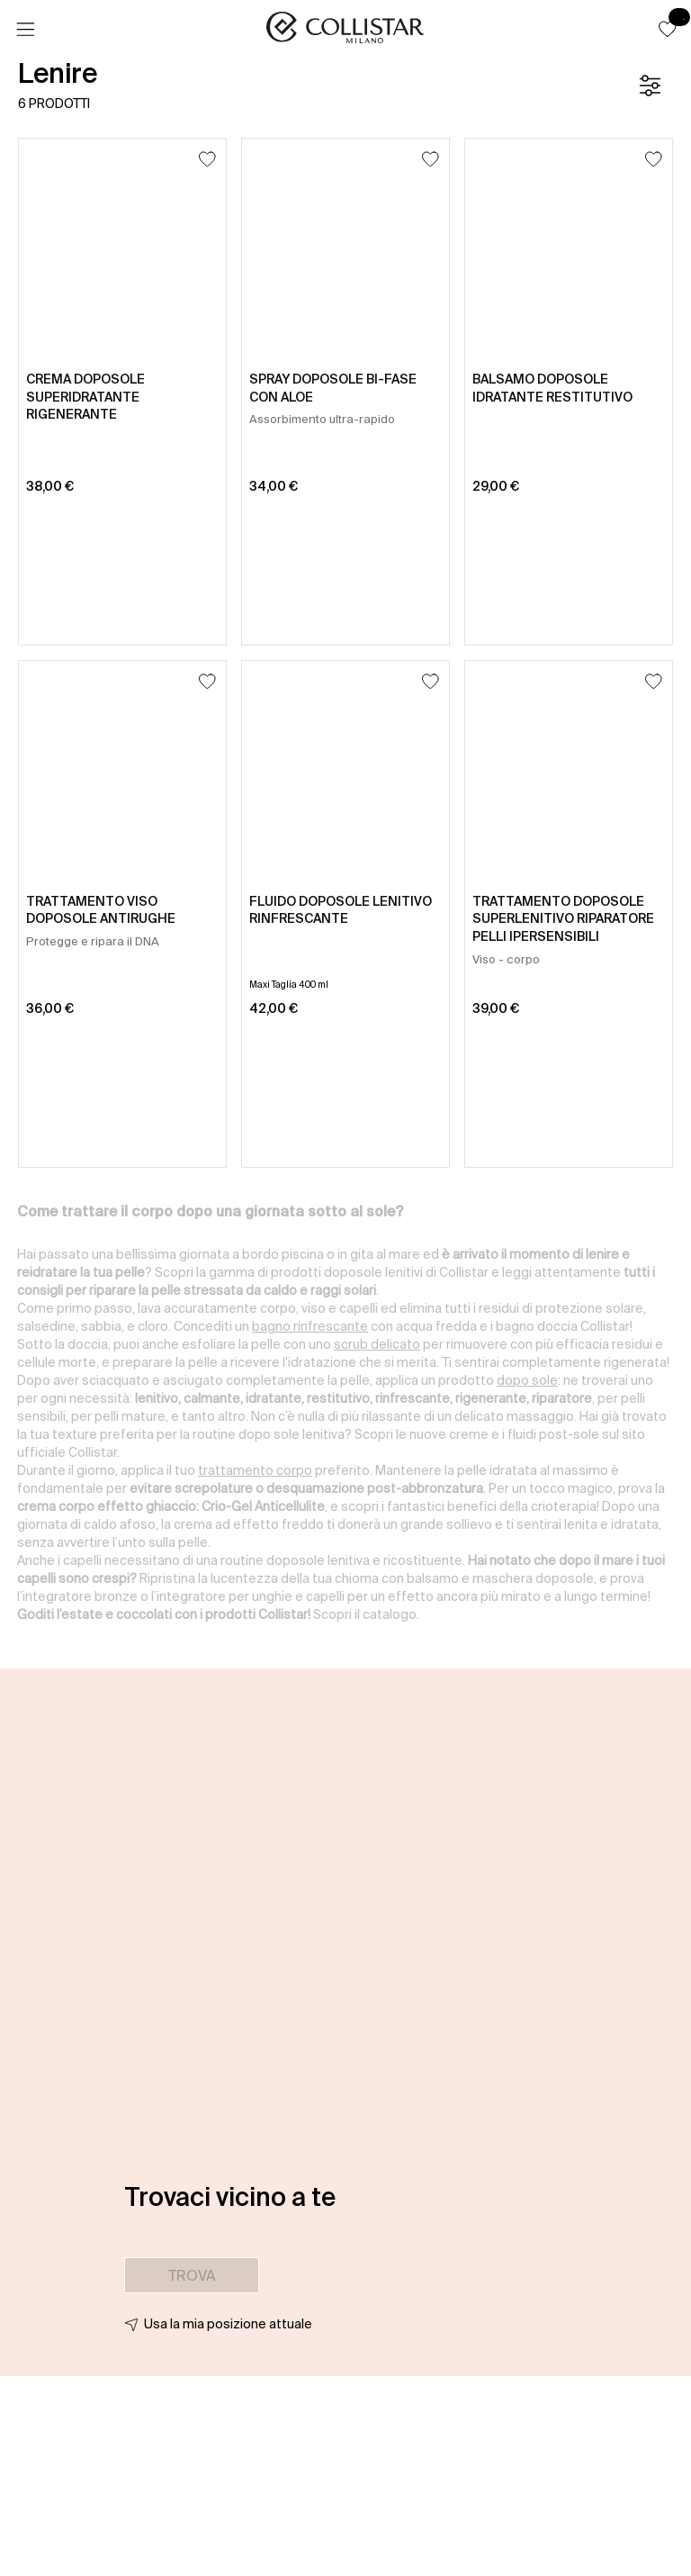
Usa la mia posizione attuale (228, 2324)
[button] (667, 29)
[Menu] (25, 30)
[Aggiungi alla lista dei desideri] (207, 159)
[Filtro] (650, 86)
